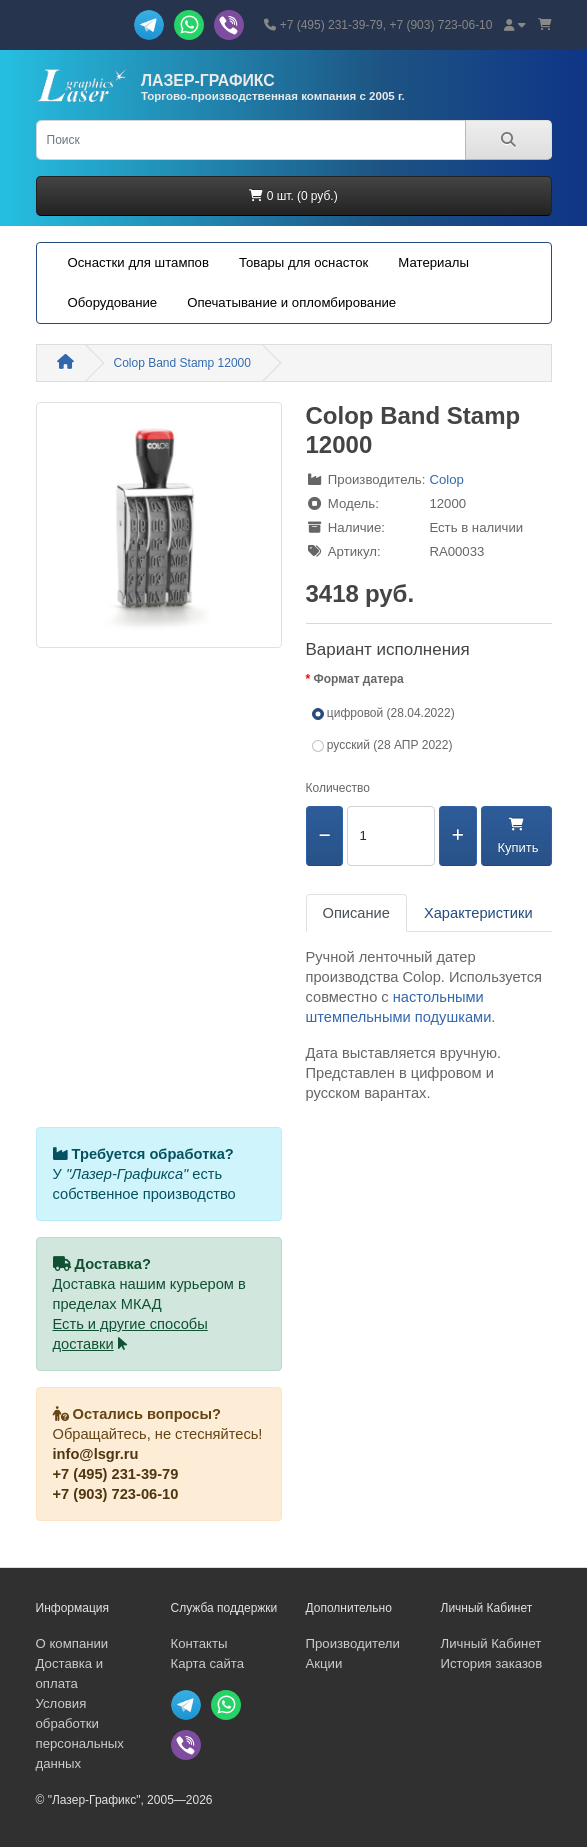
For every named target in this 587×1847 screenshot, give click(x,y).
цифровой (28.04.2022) (383, 713)
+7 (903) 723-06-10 (116, 1494)
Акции (324, 1663)
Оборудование (113, 302)
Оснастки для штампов (138, 262)
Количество (338, 788)
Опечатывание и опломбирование (291, 302)
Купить (516, 836)
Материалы (433, 262)
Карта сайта (207, 1663)
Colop (446, 479)
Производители (353, 1643)
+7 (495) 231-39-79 (116, 1474)
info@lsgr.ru (96, 1454)
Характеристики (478, 913)
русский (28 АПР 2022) (382, 745)
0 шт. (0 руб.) (293, 196)
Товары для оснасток (303, 262)
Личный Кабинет (491, 1643)
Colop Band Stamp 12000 (182, 363)
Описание (356, 913)
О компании (72, 1643)
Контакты (199, 1643)
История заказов (492, 1663)
